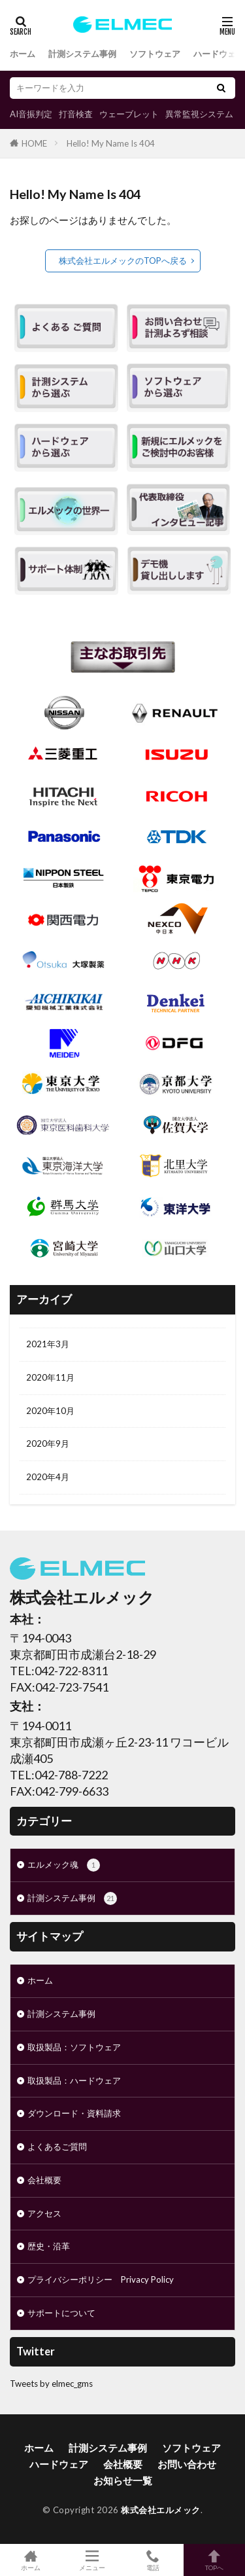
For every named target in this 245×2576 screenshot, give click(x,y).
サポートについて (61, 2313)
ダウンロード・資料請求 (74, 2113)
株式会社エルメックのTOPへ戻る (123, 260)
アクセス (44, 2213)
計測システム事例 (82, 53)
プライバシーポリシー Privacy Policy (100, 2279)
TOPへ (214, 2560)
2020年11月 (50, 1377)
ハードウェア (218, 53)
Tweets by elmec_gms (51, 2383)
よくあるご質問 (57, 2146)
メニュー (92, 2560)
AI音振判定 (31, 114)
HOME (34, 143)
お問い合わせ (186, 2464)
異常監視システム (199, 114)
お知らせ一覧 (122, 2480)
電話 (153, 2560)
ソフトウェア (154, 53)
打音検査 (76, 114)
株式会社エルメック (161, 2510)
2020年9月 (47, 1443)
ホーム (22, 53)
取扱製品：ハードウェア (74, 2080)
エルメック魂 (63, 1865)
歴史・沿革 (48, 2246)
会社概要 (44, 2180)
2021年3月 (47, 1344)
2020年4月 (47, 1477)
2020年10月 (50, 1411)
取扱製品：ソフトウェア (74, 2047)
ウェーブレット (129, 114)
